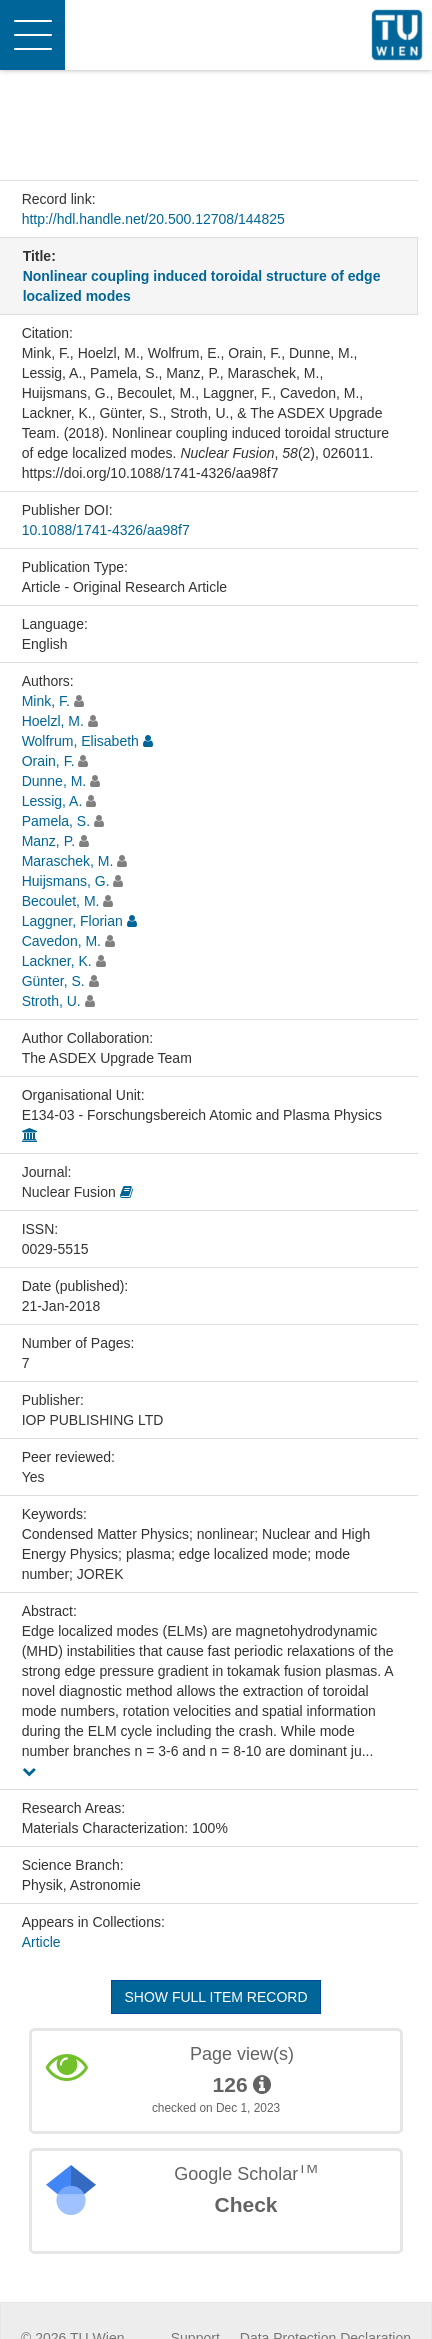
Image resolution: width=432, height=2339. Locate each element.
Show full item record (215, 1997)
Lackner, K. (57, 961)
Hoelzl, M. (53, 721)
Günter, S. (53, 981)
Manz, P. (48, 841)
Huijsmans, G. (66, 881)
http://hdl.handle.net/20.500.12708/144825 (153, 219)
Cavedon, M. (61, 941)
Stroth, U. (51, 1001)
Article (41, 1942)
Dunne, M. (54, 781)
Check (245, 2204)
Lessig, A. (52, 801)
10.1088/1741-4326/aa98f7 (106, 530)
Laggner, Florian (72, 921)
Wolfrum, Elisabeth (80, 741)
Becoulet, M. (61, 901)
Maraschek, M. (68, 861)
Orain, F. (48, 761)
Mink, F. (46, 701)
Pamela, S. (56, 821)
